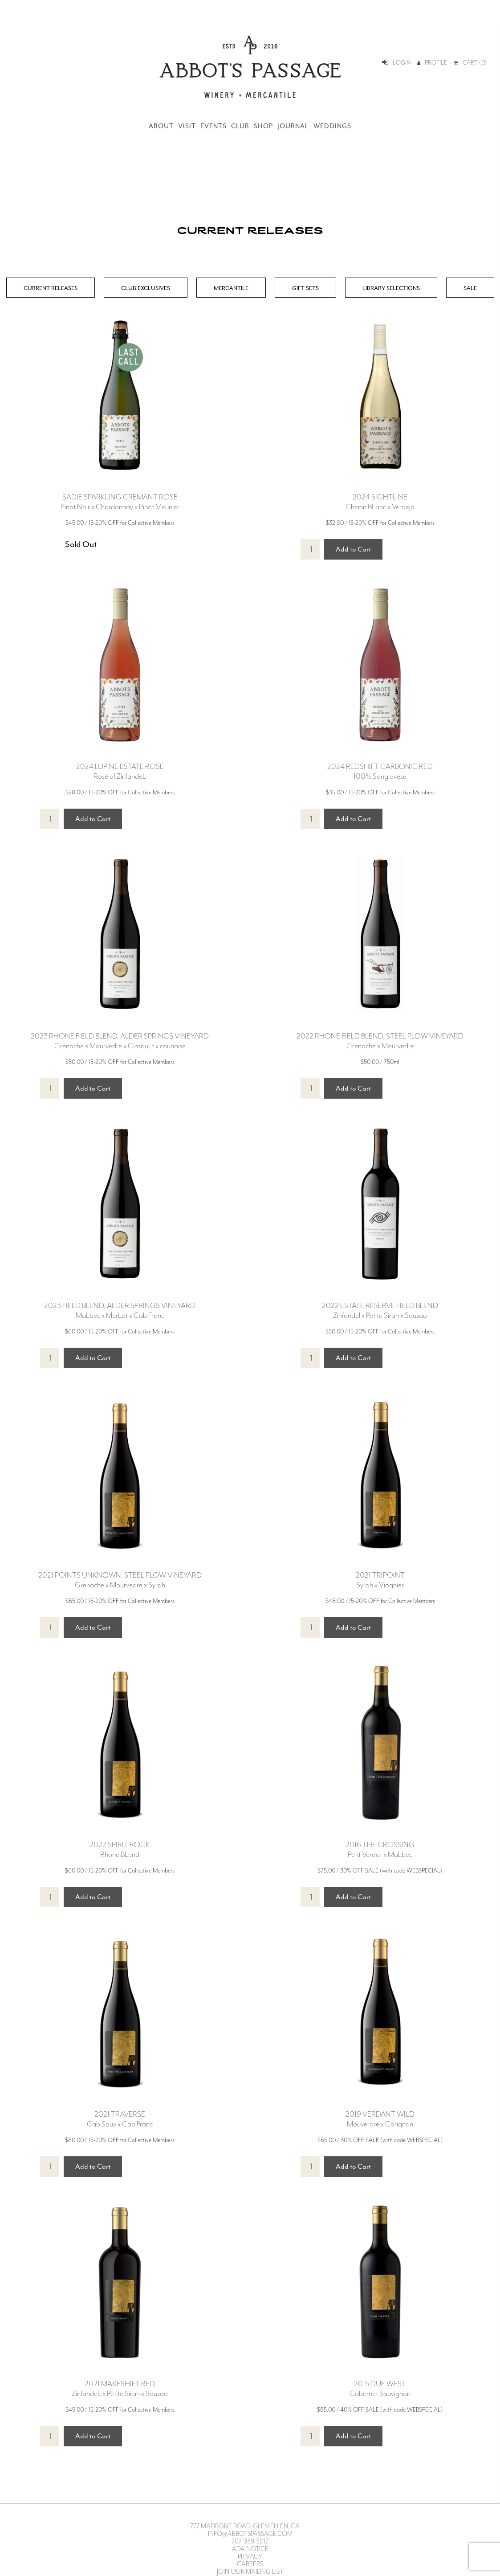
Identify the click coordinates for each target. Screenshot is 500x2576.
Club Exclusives (145, 288)
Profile (431, 62)
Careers (250, 2564)
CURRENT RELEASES (50, 288)
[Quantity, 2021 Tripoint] (310, 1627)
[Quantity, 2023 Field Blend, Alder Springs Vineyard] (49, 1358)
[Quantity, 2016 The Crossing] (310, 1897)
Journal (293, 126)
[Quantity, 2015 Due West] (310, 2436)
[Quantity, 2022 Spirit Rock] (49, 1897)
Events (213, 126)
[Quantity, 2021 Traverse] (49, 2166)
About (161, 126)
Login (396, 62)
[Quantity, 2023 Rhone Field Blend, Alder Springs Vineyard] (49, 1088)
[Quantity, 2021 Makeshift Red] (49, 2436)
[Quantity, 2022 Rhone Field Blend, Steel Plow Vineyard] (310, 1088)
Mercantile (231, 288)
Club (240, 126)
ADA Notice (250, 2549)
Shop (263, 126)
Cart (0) (470, 62)
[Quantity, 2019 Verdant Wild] (310, 2166)
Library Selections (391, 288)
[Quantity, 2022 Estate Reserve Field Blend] (310, 1358)
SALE (470, 288)
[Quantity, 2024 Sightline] (310, 549)
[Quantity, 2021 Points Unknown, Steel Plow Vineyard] (49, 1627)
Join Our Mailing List (250, 2572)
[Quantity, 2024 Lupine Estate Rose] (49, 819)
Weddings (332, 126)
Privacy (250, 2556)
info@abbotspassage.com (250, 2534)
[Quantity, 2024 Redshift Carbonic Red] (310, 819)
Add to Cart (353, 549)
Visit (187, 126)
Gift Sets (305, 288)
